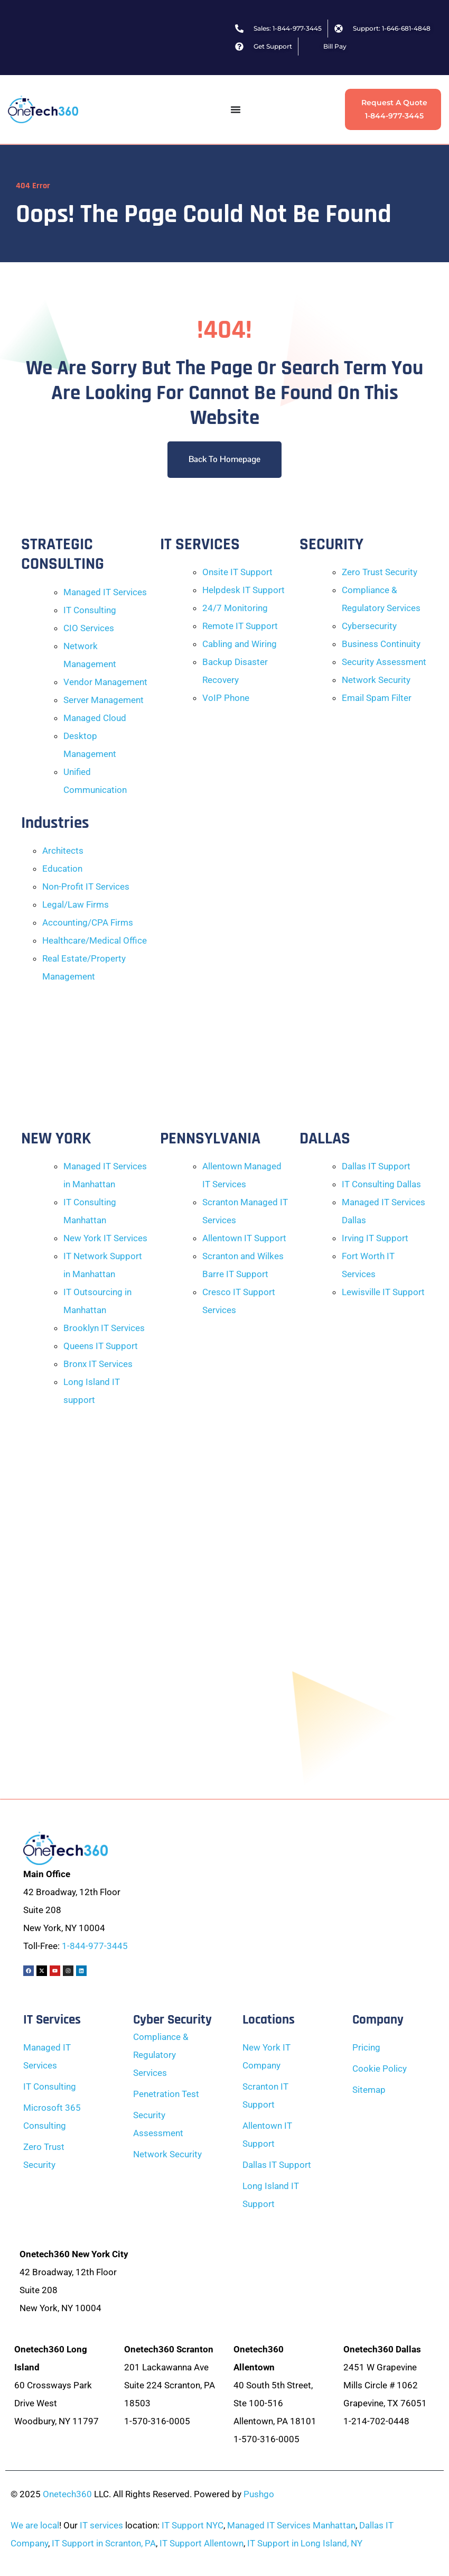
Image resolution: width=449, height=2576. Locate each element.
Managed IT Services (105, 592)
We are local (35, 2525)
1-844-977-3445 (95, 1946)
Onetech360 (67, 2494)
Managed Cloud (94, 718)
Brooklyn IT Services (104, 1328)
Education (62, 868)
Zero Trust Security (379, 572)
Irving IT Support (375, 1238)
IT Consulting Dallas (381, 1184)
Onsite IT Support (237, 572)
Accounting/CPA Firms (87, 922)
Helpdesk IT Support (243, 590)
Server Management (103, 700)
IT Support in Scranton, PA (104, 2543)
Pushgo (259, 2494)
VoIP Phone (225, 698)
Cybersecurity (369, 626)
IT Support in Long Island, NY (304, 2543)
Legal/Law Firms (75, 904)
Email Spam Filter (376, 698)
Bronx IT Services (98, 1364)
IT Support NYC (192, 2525)
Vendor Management (105, 682)
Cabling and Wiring (239, 644)
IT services (101, 2525)
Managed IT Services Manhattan (291, 2525)
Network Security (376, 680)
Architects (62, 850)
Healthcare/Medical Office (94, 940)
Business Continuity (381, 644)
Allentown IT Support (244, 1238)
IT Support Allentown (202, 2543)
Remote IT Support (240, 626)
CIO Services (88, 628)
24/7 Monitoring (235, 608)
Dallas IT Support (376, 1166)
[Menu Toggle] (235, 109)
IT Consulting (89, 610)
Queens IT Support (100, 1346)
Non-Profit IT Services (85, 886)
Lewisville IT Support (383, 1292)
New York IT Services (105, 1238)
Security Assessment (384, 662)
